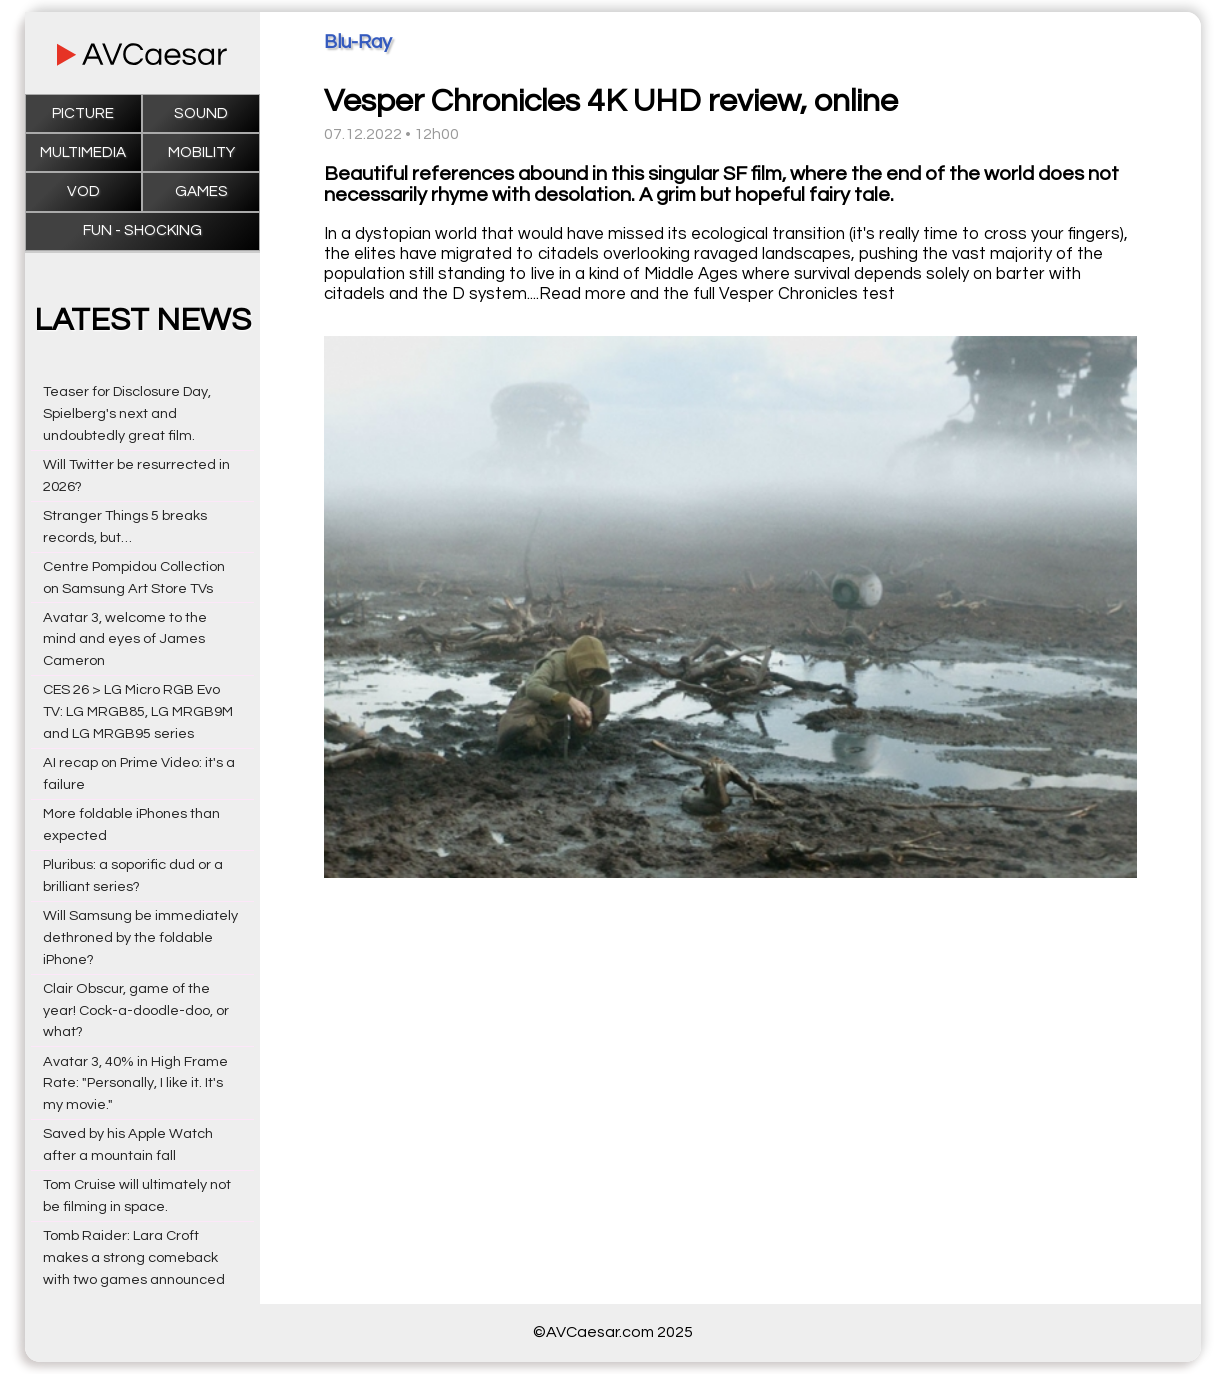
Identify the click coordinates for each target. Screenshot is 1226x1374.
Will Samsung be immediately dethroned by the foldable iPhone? (140, 937)
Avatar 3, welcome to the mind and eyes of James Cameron (125, 639)
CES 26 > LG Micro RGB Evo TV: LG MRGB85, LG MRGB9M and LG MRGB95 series (138, 711)
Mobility (201, 152)
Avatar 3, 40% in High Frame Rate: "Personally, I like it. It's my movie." (135, 1083)
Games (201, 191)
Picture (83, 113)
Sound (201, 113)
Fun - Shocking (142, 230)
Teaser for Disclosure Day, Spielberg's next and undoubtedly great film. (127, 413)
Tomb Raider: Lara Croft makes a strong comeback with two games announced (134, 1257)
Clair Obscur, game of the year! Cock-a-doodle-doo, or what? (136, 1010)
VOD (83, 191)
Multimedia (83, 152)
